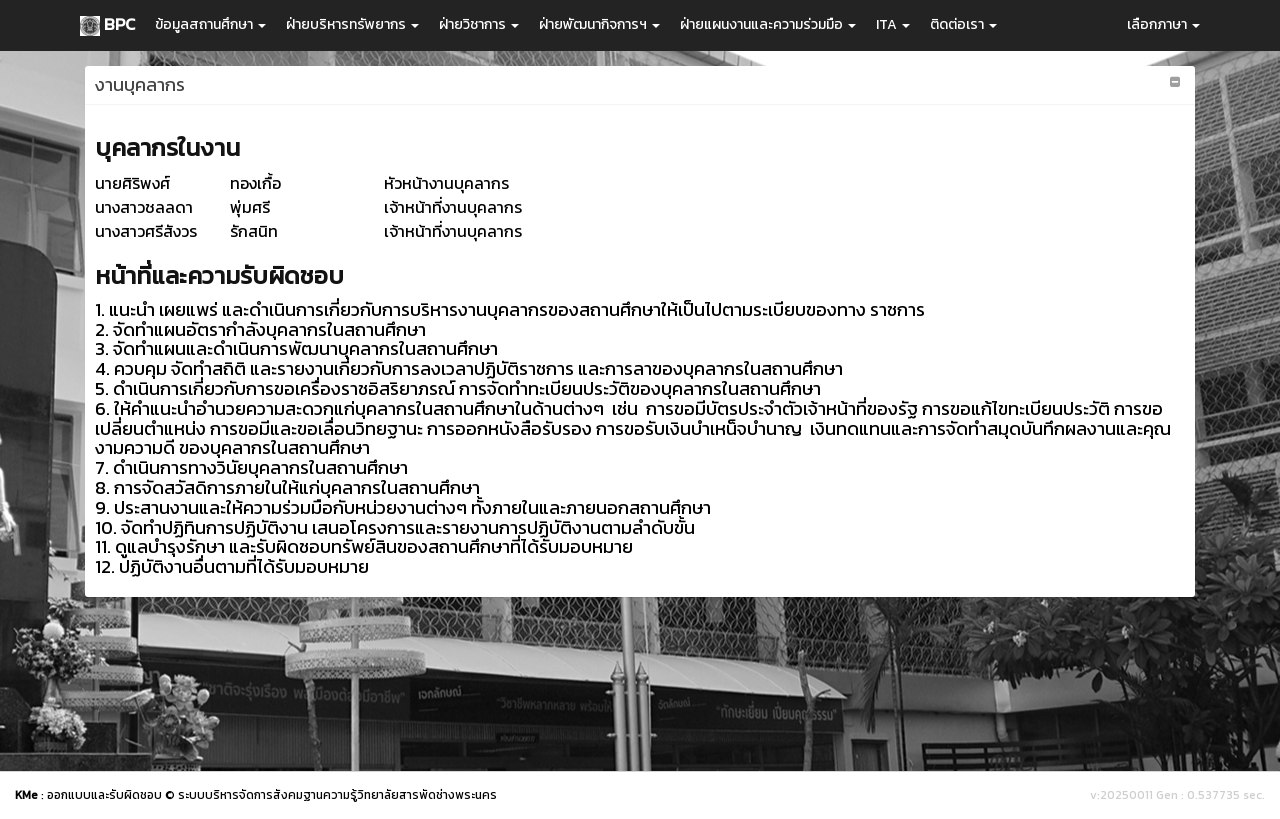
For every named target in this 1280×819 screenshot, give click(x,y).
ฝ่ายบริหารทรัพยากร (352, 24)
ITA (893, 24)
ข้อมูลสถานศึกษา (210, 24)
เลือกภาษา (1163, 24)
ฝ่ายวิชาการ (479, 24)
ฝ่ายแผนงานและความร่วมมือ (768, 24)
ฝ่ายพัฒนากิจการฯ (599, 24)
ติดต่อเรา (963, 24)
